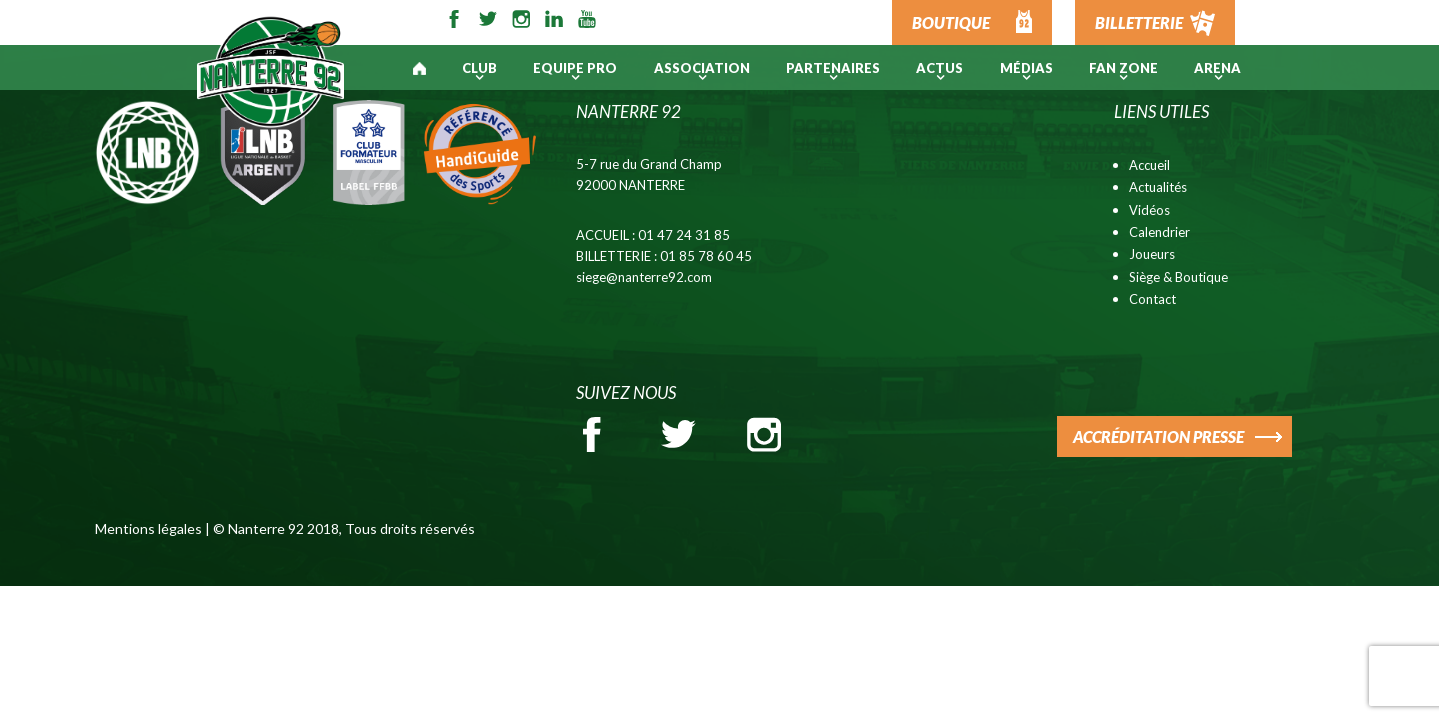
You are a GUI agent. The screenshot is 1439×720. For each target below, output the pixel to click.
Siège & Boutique (1178, 277)
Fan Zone (1123, 68)
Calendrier (1159, 232)
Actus (939, 68)
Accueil (1149, 165)
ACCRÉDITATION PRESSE (1158, 436)
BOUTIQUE (951, 22)
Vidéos (1149, 210)
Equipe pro (575, 68)
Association (702, 68)
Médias (1026, 68)
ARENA (1217, 68)
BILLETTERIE (1139, 22)
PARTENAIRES (833, 68)
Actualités (1158, 187)
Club (479, 68)
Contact (1152, 299)
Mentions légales (148, 528)
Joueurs (1152, 254)
